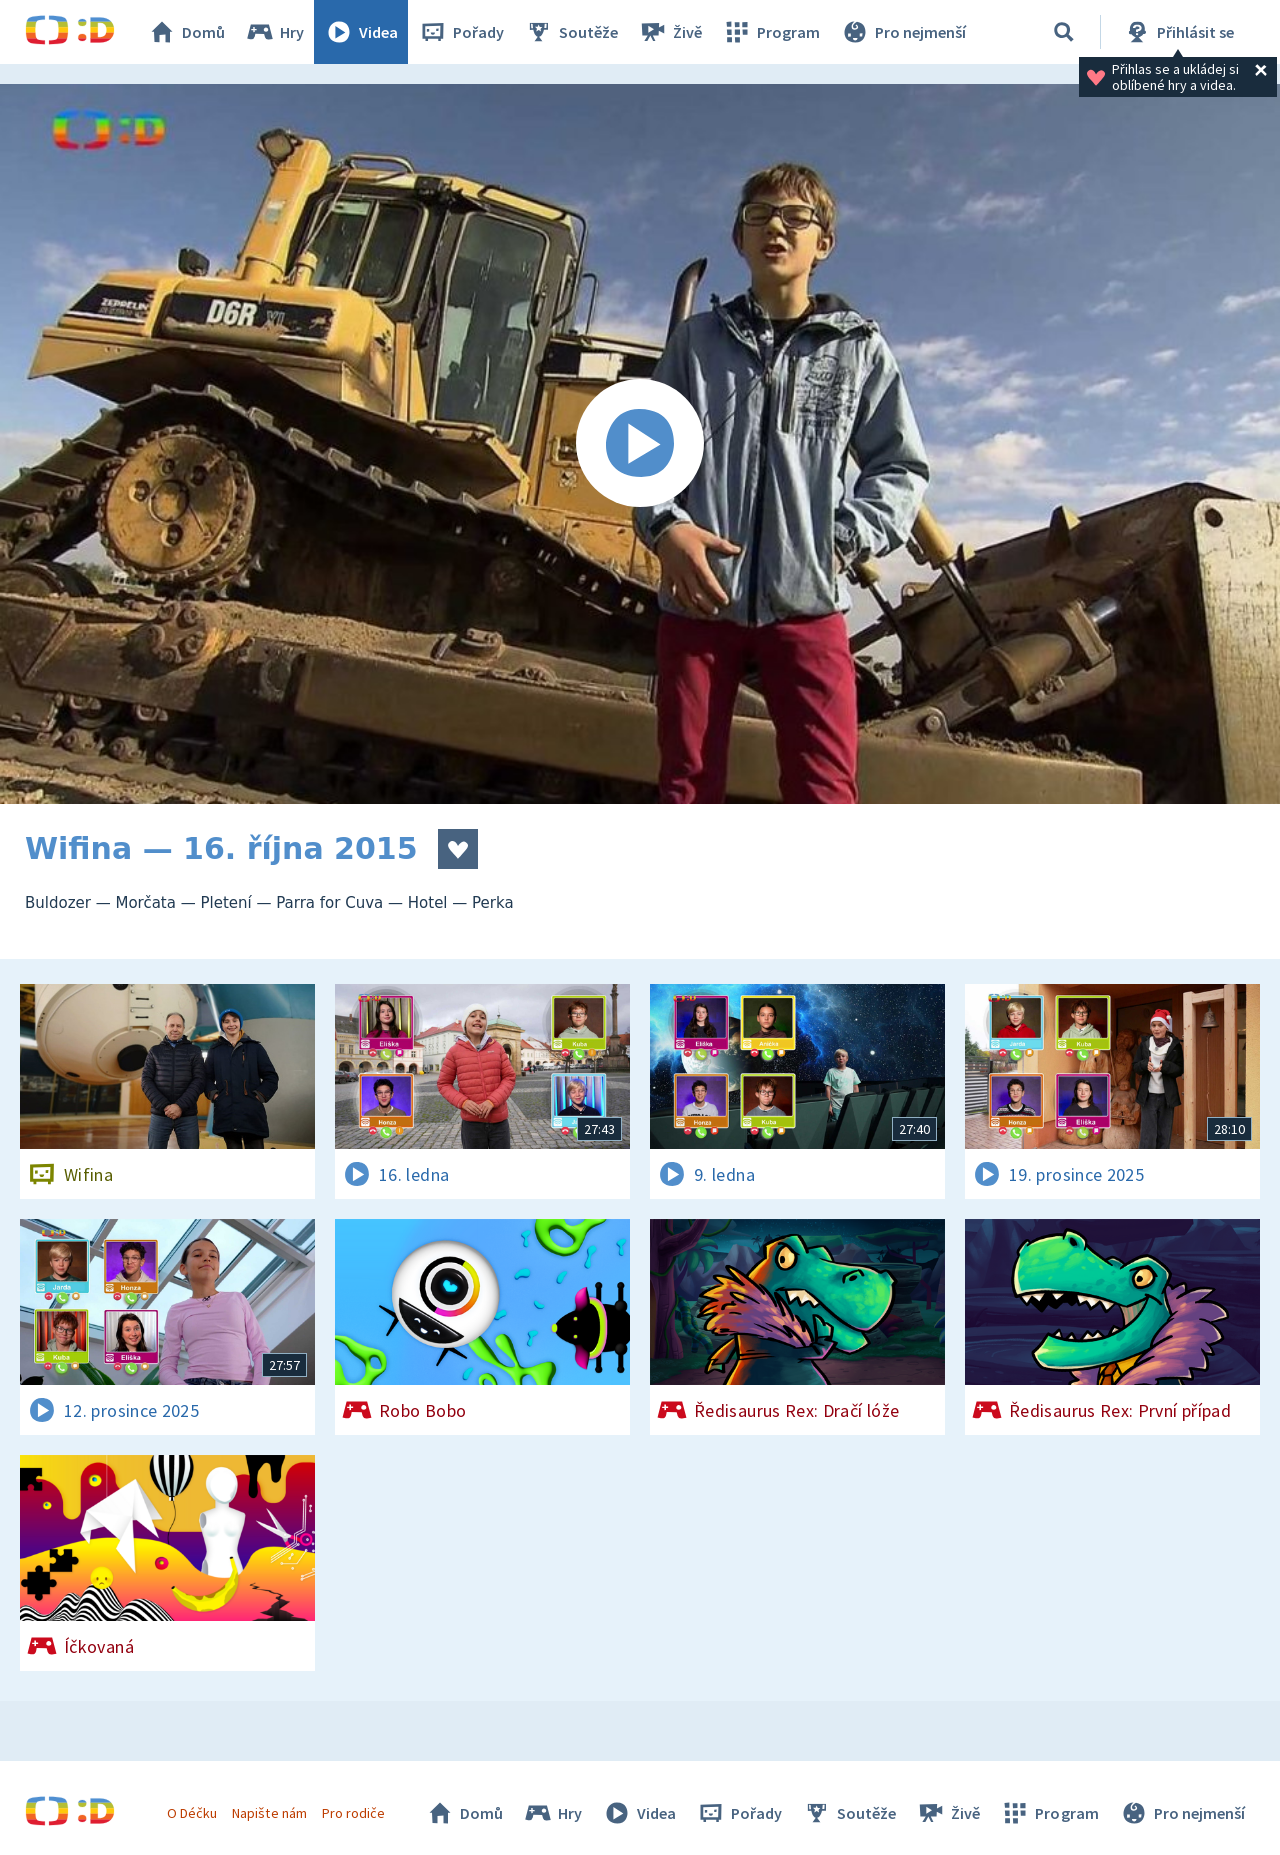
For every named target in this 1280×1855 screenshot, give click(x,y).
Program (771, 32)
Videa (361, 32)
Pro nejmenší (903, 32)
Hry (274, 32)
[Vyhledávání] (1064, 32)
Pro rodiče (353, 1813)
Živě (670, 32)
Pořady (461, 32)
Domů (186, 32)
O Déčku (192, 1813)
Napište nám (269, 1813)
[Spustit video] (640, 444)
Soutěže (571, 32)
